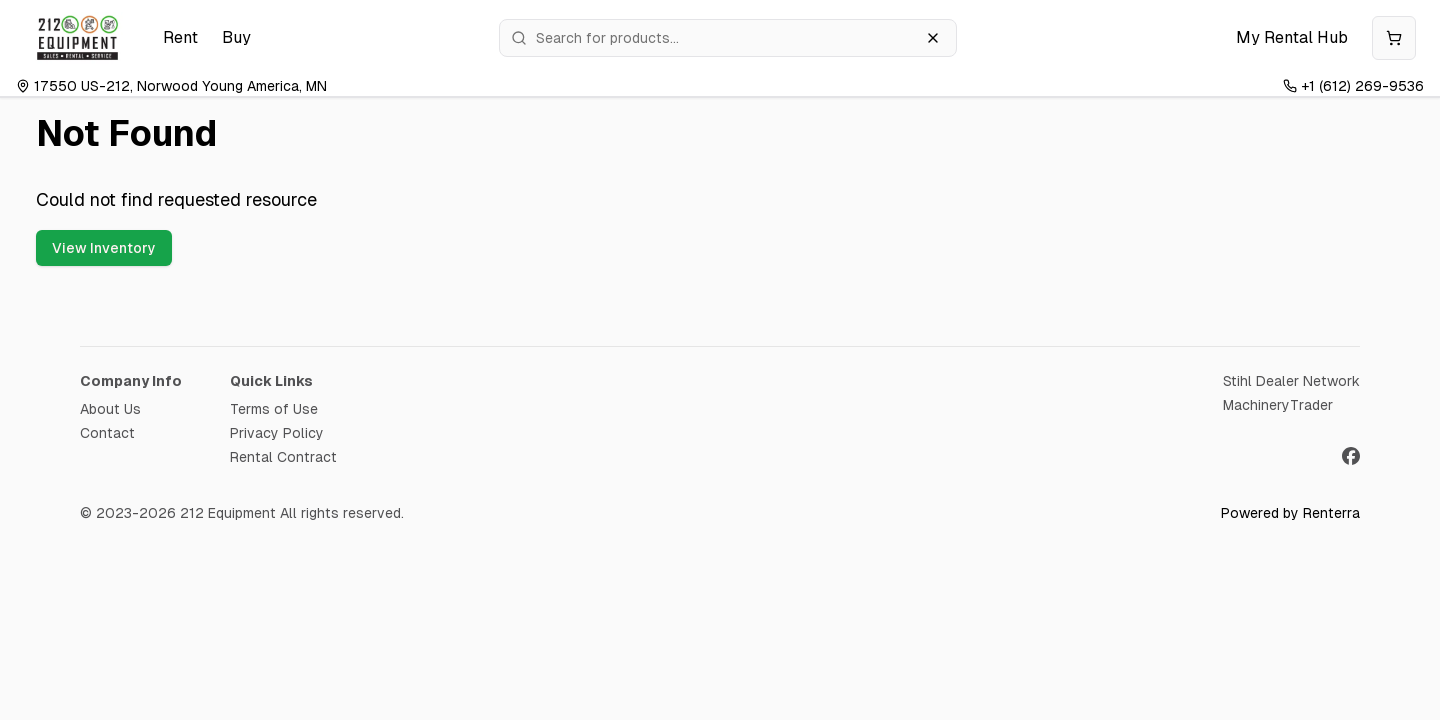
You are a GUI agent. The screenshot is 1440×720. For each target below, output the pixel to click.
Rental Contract (283, 457)
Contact (107, 433)
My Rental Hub (1292, 37)
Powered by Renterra (1290, 513)
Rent (180, 37)
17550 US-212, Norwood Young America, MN (171, 86)
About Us (110, 409)
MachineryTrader (1278, 405)
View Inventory (104, 248)
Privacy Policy (277, 433)
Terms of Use (274, 409)
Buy (236, 37)
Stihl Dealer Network (1291, 381)
